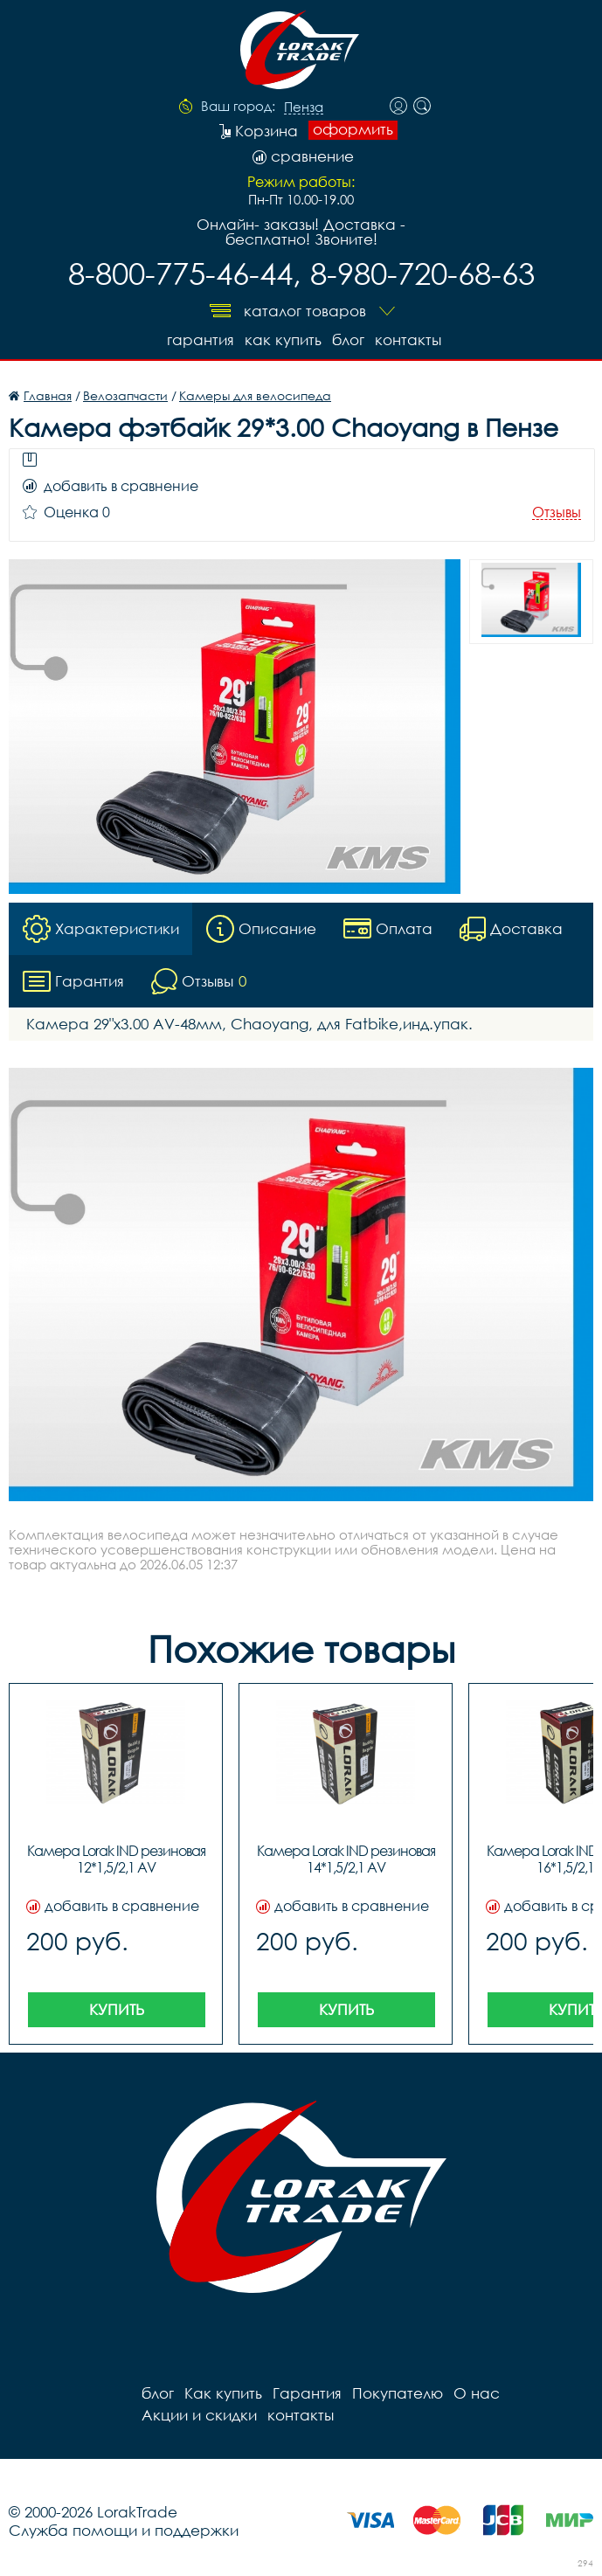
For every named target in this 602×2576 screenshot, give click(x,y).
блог (348, 339)
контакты (408, 339)
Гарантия (200, 339)
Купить (116, 2009)
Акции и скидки (199, 2415)
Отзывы (556, 512)
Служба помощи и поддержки (124, 2530)
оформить (353, 129)
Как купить (283, 339)
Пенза (303, 107)
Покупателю (397, 2393)
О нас (476, 2393)
